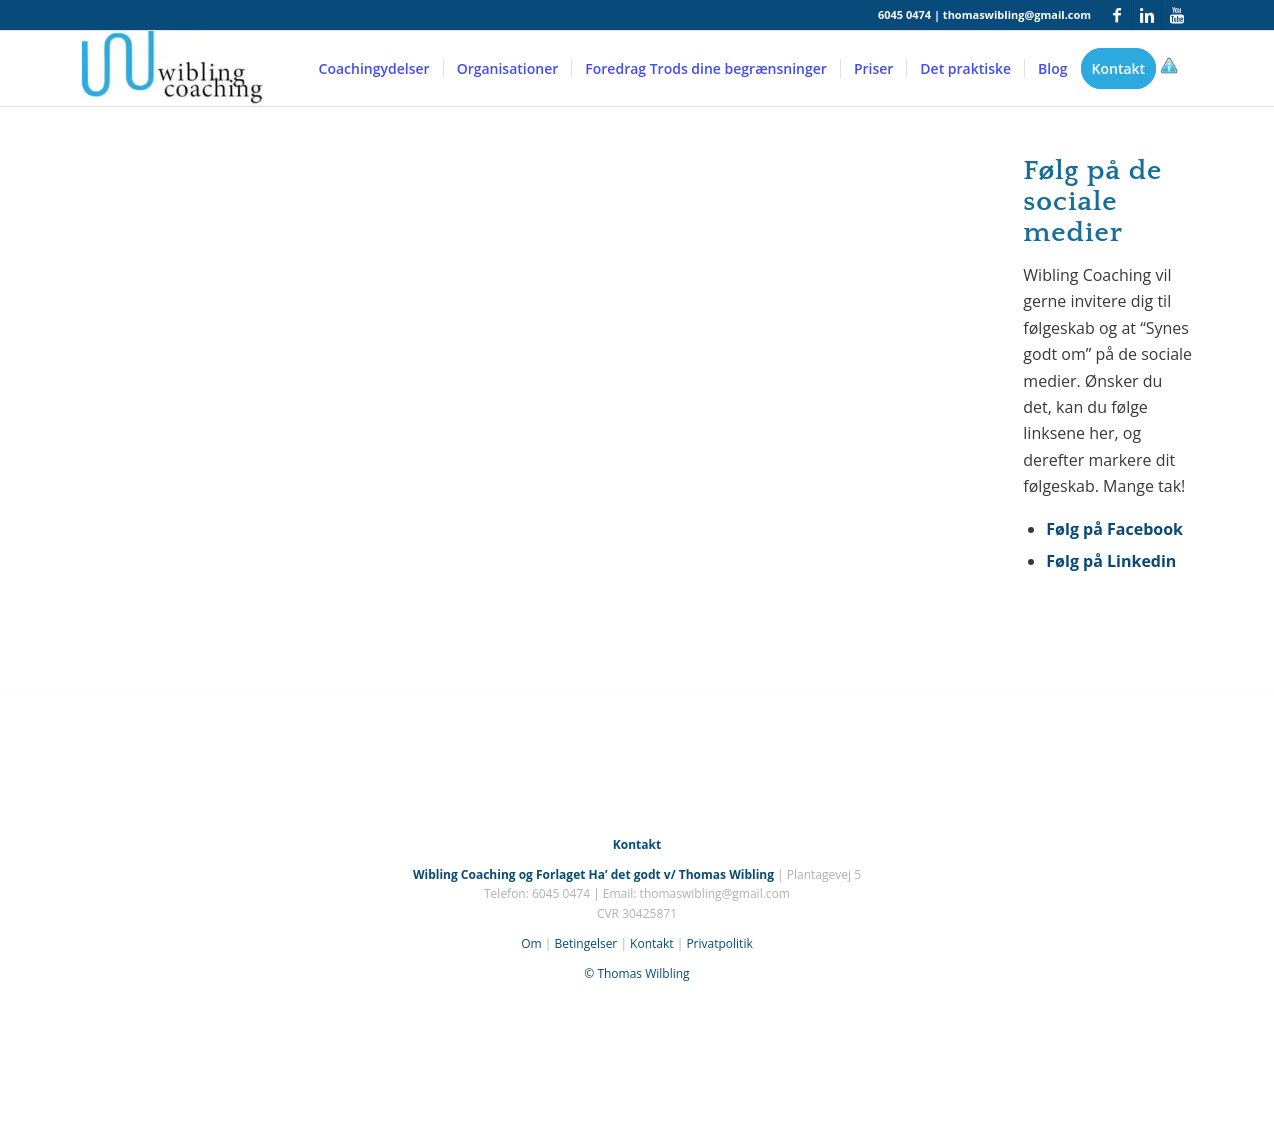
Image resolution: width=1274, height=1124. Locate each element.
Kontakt (651, 943)
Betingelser (585, 943)
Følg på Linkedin (1111, 561)
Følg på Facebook (1114, 529)
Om (531, 943)
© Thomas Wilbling (636, 973)
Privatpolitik (719, 943)
